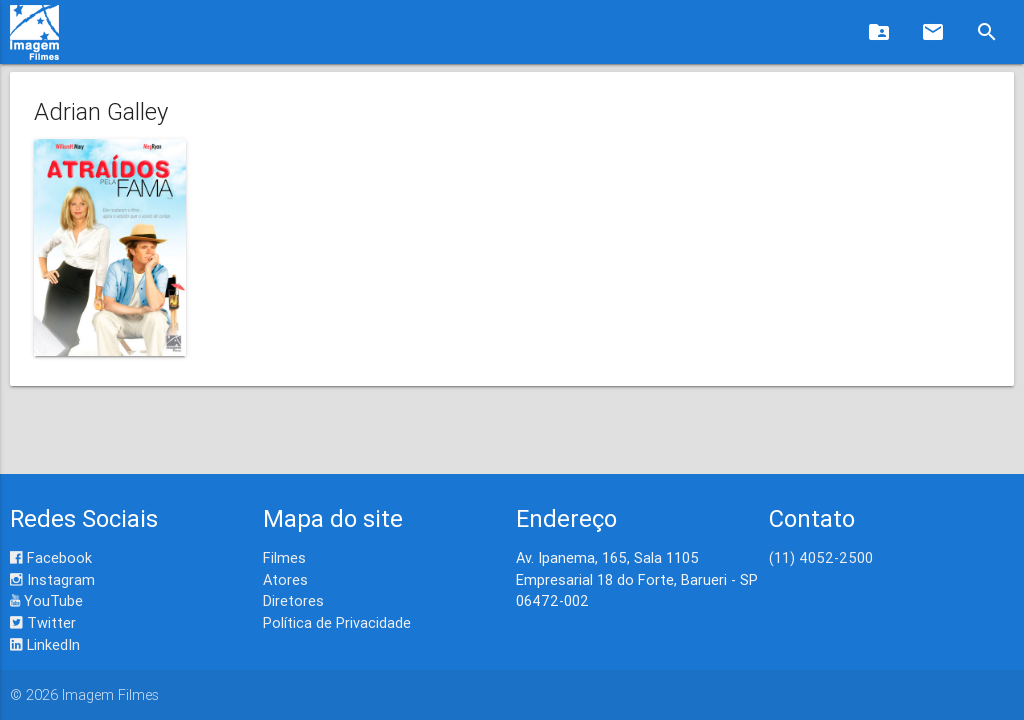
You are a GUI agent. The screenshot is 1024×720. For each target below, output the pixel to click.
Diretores (293, 600)
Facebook (51, 557)
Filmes (284, 557)
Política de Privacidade (337, 622)
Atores (285, 579)
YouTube (46, 600)
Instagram (52, 579)
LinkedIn (45, 644)
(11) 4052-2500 (821, 557)
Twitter (43, 622)
